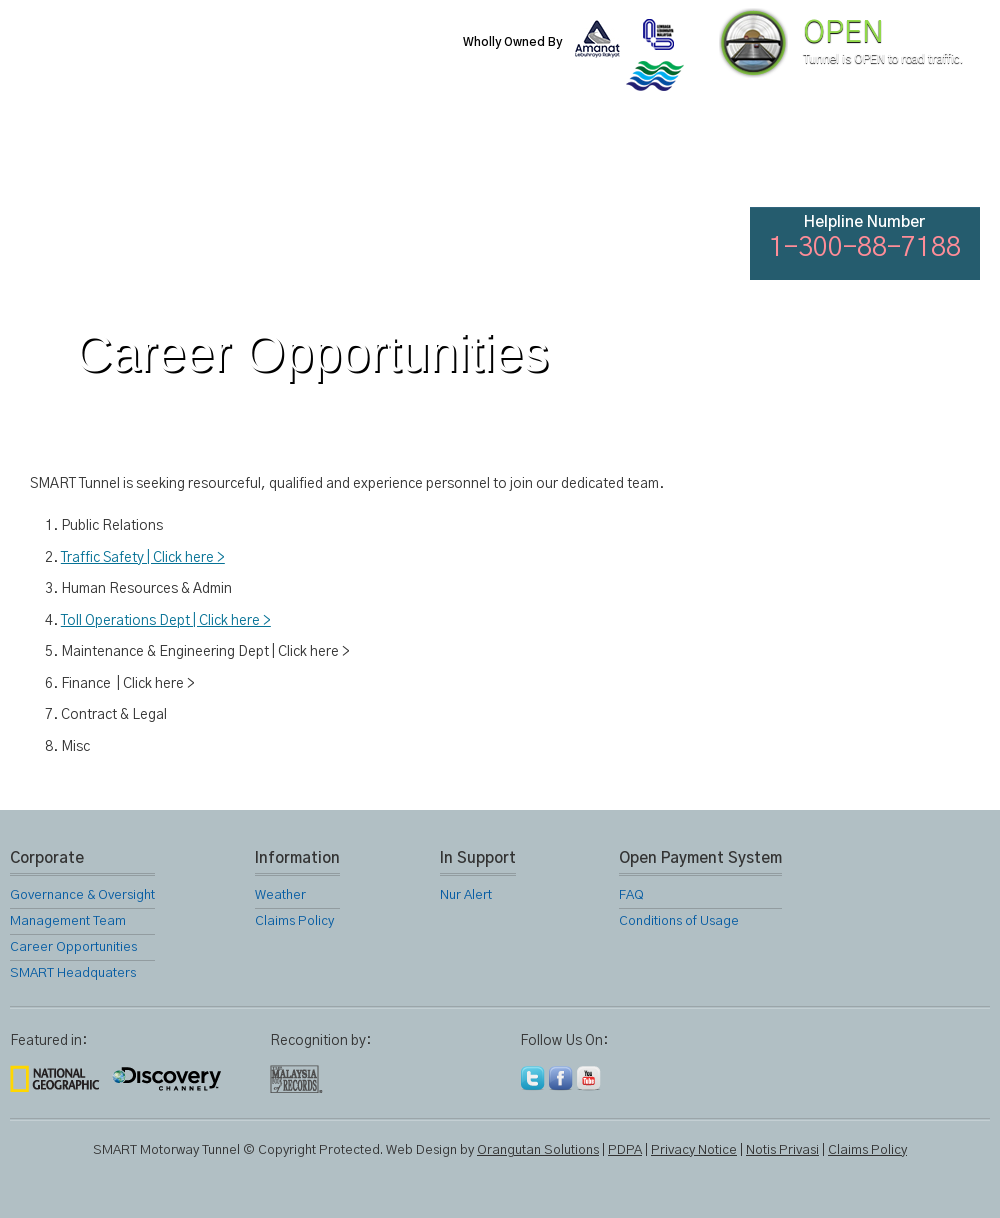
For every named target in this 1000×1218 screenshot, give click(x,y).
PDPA (625, 1150)
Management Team (68, 921)
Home (64, 160)
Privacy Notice (694, 1150)
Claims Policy (294, 921)
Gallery (606, 160)
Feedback (932, 160)
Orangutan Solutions (538, 1150)
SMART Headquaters (73, 973)
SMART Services (390, 160)
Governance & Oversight (82, 895)
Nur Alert (466, 895)
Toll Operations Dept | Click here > (166, 621)
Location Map (498, 160)
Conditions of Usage (679, 921)
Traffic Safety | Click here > (143, 558)
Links (714, 160)
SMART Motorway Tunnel (245, 57)
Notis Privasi (782, 1150)
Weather (280, 895)
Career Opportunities (73, 947)
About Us (173, 160)
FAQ (822, 160)
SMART (282, 160)
